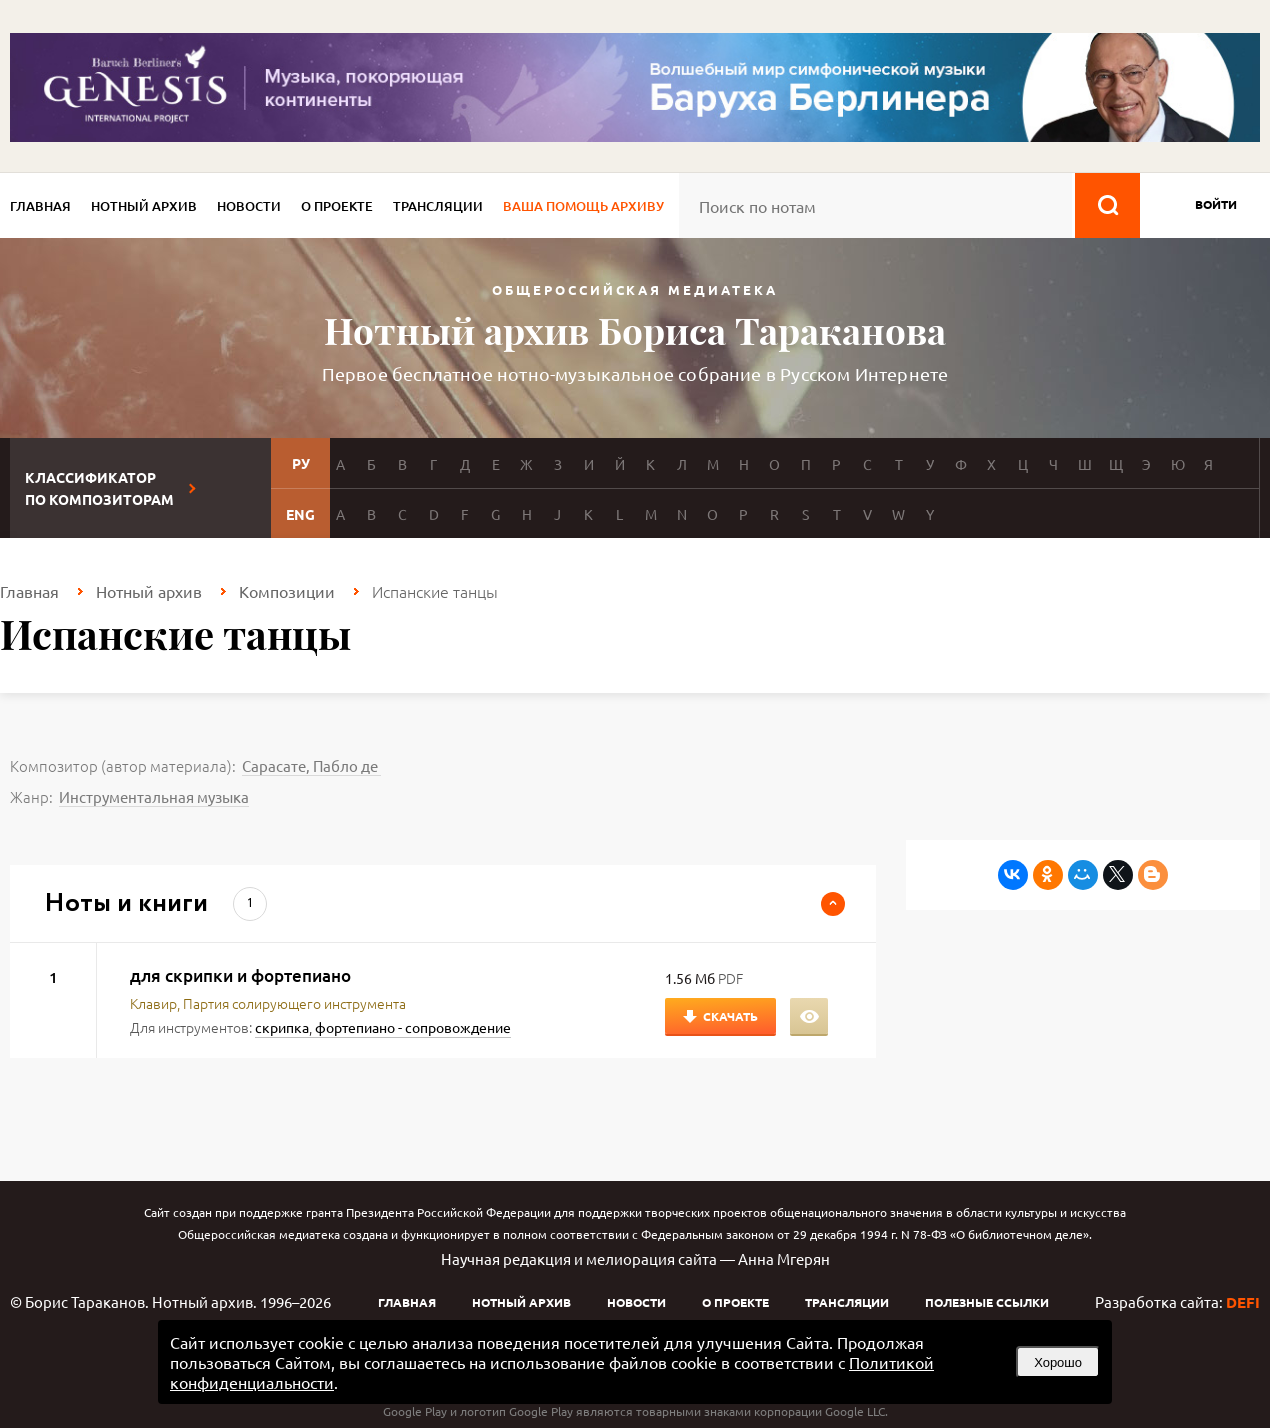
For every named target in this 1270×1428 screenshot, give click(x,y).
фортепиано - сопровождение (413, 1027)
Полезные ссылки (987, 1302)
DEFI (1243, 1302)
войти (1216, 204)
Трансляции (438, 206)
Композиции (287, 591)
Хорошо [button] (1058, 1362)
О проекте (337, 206)
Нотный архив (144, 206)
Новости (249, 206)
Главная (40, 206)
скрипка (282, 1027)
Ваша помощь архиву (583, 206)
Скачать (730, 1016)
